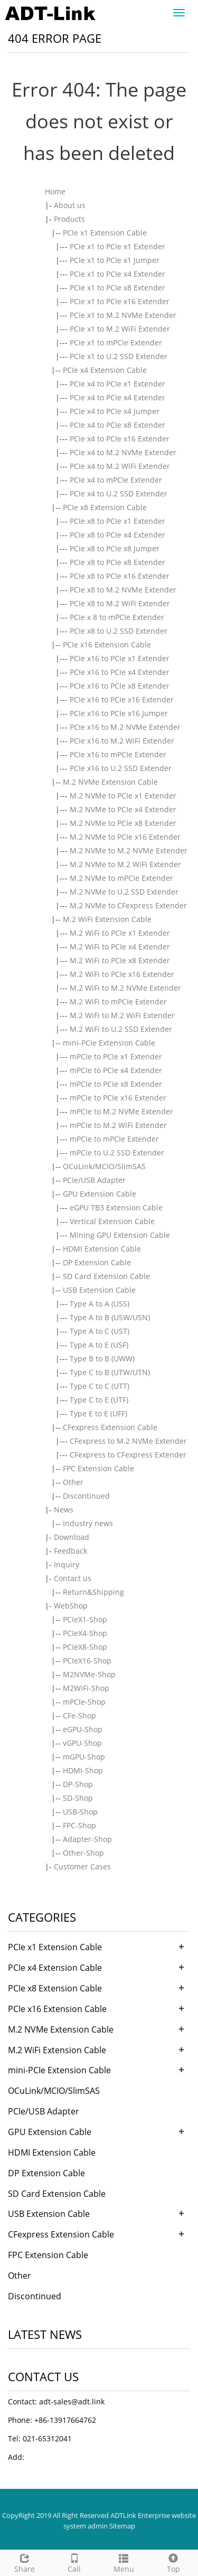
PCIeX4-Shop (85, 1633)
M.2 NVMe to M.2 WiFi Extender (125, 864)
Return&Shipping (93, 1592)
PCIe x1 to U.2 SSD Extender (118, 356)
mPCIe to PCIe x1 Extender (116, 1056)
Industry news (88, 1523)
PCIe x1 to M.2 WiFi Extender (120, 329)
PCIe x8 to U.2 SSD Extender (118, 631)
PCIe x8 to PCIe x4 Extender (117, 535)
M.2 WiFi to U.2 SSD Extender (121, 1029)
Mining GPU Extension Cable (120, 1235)
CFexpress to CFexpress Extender (128, 1455)
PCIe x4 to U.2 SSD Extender (118, 493)
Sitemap (122, 2526)
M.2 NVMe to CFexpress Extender (128, 905)
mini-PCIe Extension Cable (109, 1043)
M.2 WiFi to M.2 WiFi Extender (122, 1015)
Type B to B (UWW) (102, 1358)
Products (69, 219)
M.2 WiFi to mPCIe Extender (118, 1001)
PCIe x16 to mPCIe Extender (118, 754)
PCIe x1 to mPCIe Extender (116, 342)
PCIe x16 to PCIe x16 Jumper (119, 713)
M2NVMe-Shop (89, 1674)
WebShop (71, 1606)
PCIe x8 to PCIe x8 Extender (117, 562)
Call (74, 2562)
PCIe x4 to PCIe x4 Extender (117, 397)
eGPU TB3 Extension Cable (116, 1207)
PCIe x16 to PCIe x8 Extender (119, 686)
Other (73, 1482)
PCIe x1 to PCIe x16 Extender (119, 301)
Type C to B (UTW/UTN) (110, 1372)
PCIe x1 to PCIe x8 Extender (117, 288)
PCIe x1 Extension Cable (105, 233)
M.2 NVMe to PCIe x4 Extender (123, 809)
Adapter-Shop (87, 1839)
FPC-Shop (79, 1825)
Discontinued (86, 1496)
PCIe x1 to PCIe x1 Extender (117, 246)
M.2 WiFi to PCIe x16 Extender (122, 974)
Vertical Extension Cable (112, 1221)
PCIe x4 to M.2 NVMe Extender (123, 452)
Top (173, 2562)
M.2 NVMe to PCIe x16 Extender (125, 837)
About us (70, 205)
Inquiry (66, 1564)
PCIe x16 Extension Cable (107, 645)
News (63, 1510)
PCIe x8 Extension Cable (105, 507)
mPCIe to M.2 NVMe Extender (121, 1111)
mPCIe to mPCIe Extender (114, 1139)
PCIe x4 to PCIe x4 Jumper (114, 411)
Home (55, 191)
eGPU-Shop (82, 1729)
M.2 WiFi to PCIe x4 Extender (120, 947)
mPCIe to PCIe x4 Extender (116, 1070)
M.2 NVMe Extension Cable (110, 782)
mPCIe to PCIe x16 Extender (118, 1098)
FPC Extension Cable (98, 1468)
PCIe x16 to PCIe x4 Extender (119, 672)
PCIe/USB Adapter (94, 1180)
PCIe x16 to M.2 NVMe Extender (125, 727)
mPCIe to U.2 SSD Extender (117, 1153)
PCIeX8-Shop (85, 1647)
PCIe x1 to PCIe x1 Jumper (114, 260)
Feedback (70, 1551)
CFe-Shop (79, 1715)
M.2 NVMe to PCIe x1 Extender (123, 796)
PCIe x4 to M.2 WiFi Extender (120, 466)
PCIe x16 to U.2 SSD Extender (121, 768)
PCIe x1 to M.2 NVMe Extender (123, 315)
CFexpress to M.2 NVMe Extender (128, 1441)
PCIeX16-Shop (87, 1661)
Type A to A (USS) (99, 1304)
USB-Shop (80, 1812)
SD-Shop (78, 1798)
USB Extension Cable (99, 1290)
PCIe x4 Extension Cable (105, 370)
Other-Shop (83, 1853)
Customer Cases (82, 1867)
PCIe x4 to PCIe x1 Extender (117, 384)
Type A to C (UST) (99, 1331)
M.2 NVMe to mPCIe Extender (121, 878)
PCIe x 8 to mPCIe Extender (117, 617)
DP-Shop (78, 1784)
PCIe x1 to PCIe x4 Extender (117, 274)
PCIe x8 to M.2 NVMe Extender (123, 590)
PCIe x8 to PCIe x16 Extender (119, 576)
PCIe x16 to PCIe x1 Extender (119, 658)
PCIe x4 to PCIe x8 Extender (117, 425)
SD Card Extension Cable (106, 1276)
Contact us (72, 1578)
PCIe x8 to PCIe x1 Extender (117, 521)
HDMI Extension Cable (102, 1249)
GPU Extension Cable (99, 1194)
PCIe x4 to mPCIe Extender (116, 480)
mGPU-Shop (84, 1757)
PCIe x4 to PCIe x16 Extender (119, 439)
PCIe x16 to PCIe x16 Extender (122, 699)
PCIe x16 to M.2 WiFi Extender (122, 741)
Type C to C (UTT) (99, 1386)
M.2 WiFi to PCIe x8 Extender (120, 960)
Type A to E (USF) (99, 1345)
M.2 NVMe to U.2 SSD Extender (124, 892)
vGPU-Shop (82, 1743)
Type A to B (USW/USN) (110, 1317)
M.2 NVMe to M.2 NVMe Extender (128, 850)
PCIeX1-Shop (85, 1619)
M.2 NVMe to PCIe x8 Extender (123, 823)
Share (25, 2562)
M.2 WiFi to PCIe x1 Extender (120, 933)
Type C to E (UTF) (99, 1400)
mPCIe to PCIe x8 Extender (116, 1084)
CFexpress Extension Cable (110, 1427)
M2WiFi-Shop (86, 1688)
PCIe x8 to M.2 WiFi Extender (120, 603)
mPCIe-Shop (84, 1702)
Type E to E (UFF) (98, 1413)
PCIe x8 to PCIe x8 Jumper (114, 548)
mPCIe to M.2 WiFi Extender (118, 1125)
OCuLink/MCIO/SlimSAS (104, 1166)
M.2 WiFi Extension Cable (107, 919)
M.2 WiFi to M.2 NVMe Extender (125, 988)
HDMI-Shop (83, 1770)
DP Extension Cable (97, 1262)
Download (71, 1537)
